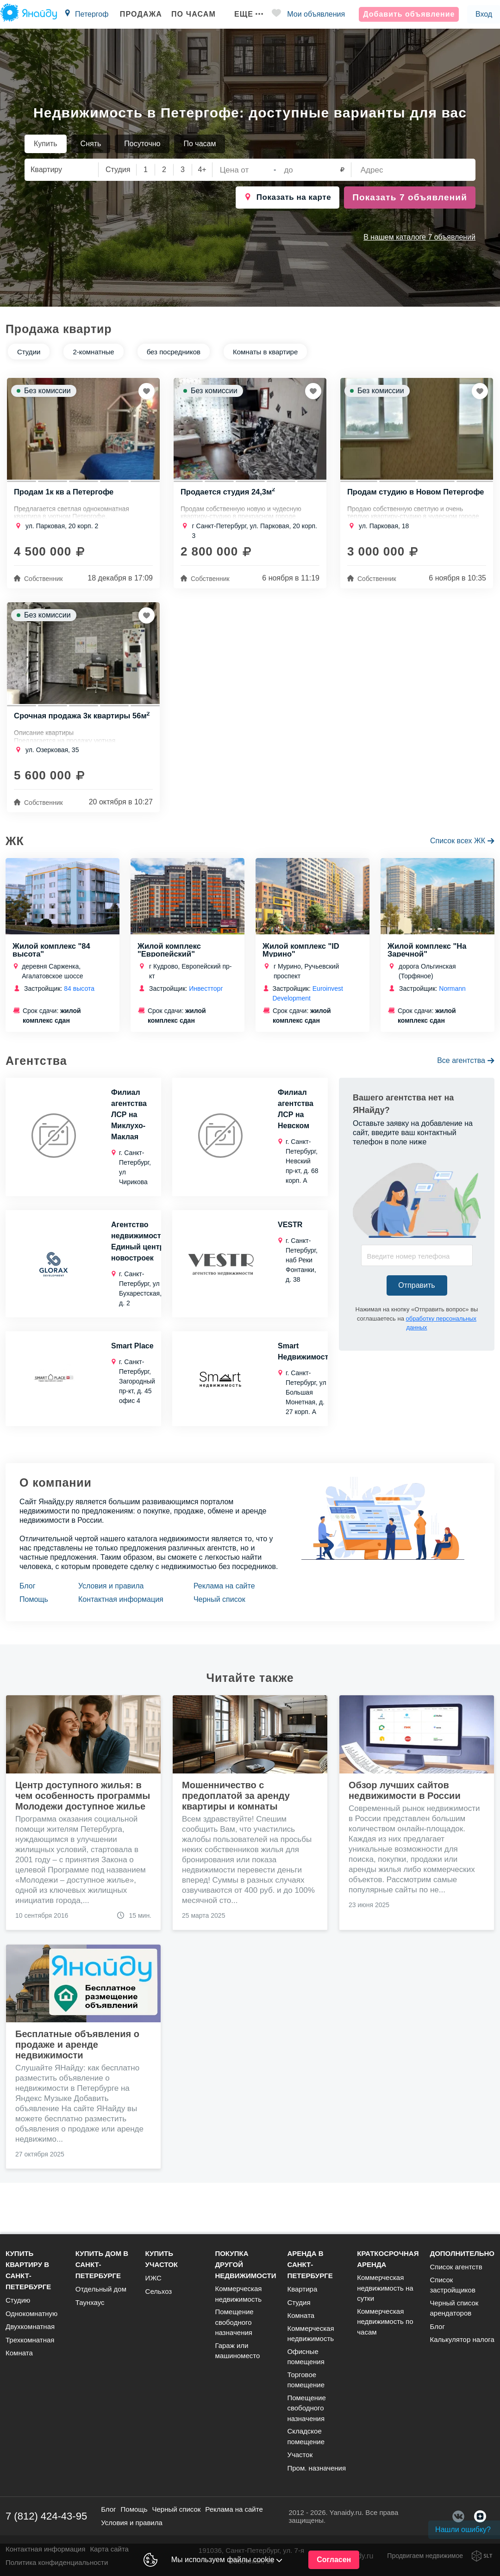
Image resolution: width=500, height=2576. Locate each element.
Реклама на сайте (224, 1596)
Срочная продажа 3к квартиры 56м (74, 726)
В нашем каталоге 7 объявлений (419, 237)
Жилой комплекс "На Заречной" (428, 960)
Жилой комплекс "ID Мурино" (302, 960)
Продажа (137, 14)
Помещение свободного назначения (234, 2322)
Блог (27, 1596)
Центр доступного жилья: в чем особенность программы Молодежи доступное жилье (82, 1806)
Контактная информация (120, 1610)
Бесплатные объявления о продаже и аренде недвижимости (77, 2055)
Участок (299, 2455)
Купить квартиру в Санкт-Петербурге (28, 2270)
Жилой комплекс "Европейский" (170, 960)
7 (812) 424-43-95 (46, 2516)
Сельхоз (158, 2291)
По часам (190, 14)
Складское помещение (306, 2436)
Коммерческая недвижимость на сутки (385, 2287)
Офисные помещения (305, 2356)
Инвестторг (206, 999)
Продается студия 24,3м (229, 495)
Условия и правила (111, 1596)
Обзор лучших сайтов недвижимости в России (405, 1800)
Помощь (33, 1610)
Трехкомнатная (30, 2340)
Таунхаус (90, 2302)
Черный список (219, 1610)
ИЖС (153, 2278)
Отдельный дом (100, 2289)
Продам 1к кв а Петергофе (65, 495)
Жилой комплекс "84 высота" (52, 960)
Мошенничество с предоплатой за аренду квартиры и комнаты (236, 1806)
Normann (452, 999)
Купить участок (161, 2258)
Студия (298, 2302)
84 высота (79, 999)
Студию (18, 2300)
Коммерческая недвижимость (238, 2294)
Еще (245, 14)
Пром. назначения (316, 2468)
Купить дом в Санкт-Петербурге (101, 2264)
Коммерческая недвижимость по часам (385, 2321)
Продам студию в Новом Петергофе (395, 498)
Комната (19, 2353)
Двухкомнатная (30, 2326)
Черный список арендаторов (454, 2308)
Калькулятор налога (462, 2339)
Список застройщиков (452, 2285)
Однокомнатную (31, 2313)
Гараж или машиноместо (237, 2350)
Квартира (302, 2289)
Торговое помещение (306, 2380)
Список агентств (456, 2267)
